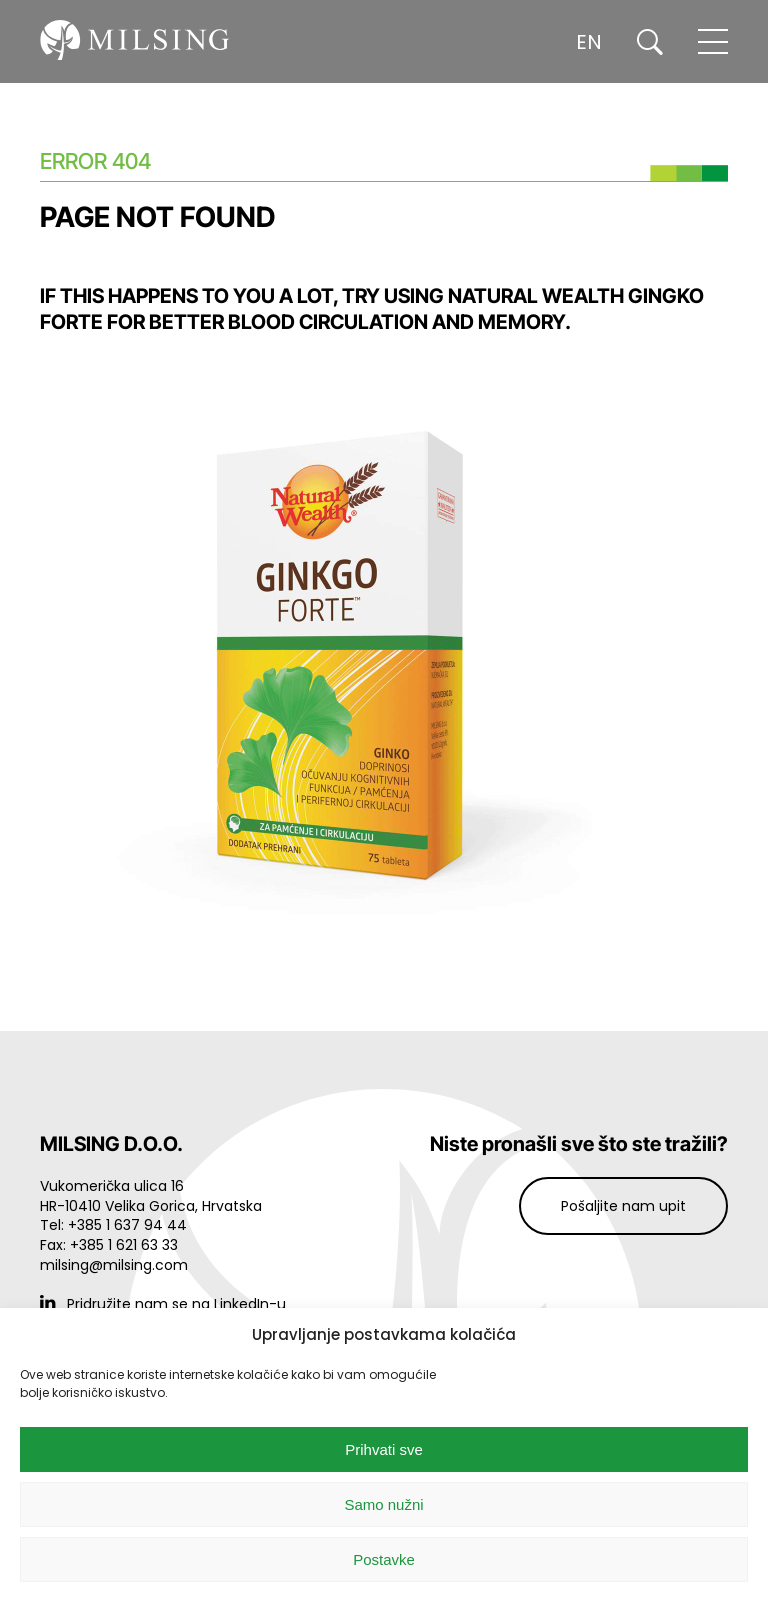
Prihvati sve (384, 1449)
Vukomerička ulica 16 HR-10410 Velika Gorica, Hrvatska (151, 1196)
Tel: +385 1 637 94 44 (113, 1225)
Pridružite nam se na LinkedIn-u (163, 1304)
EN (589, 42)
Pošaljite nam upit (623, 1206)
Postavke (384, 1559)
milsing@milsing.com (114, 1265)
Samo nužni (383, 1504)
